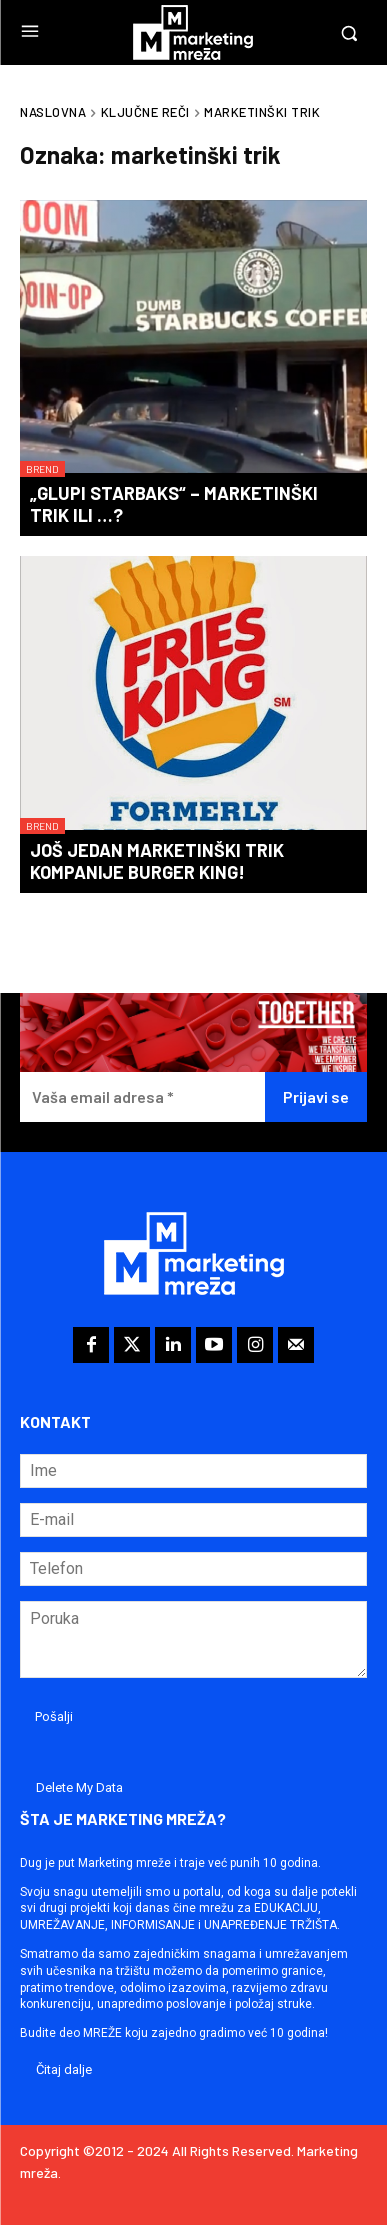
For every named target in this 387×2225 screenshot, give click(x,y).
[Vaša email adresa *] (142, 1097)
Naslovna (53, 112)
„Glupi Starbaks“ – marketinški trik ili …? (174, 504)
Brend (42, 469)
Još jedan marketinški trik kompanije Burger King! (157, 861)
